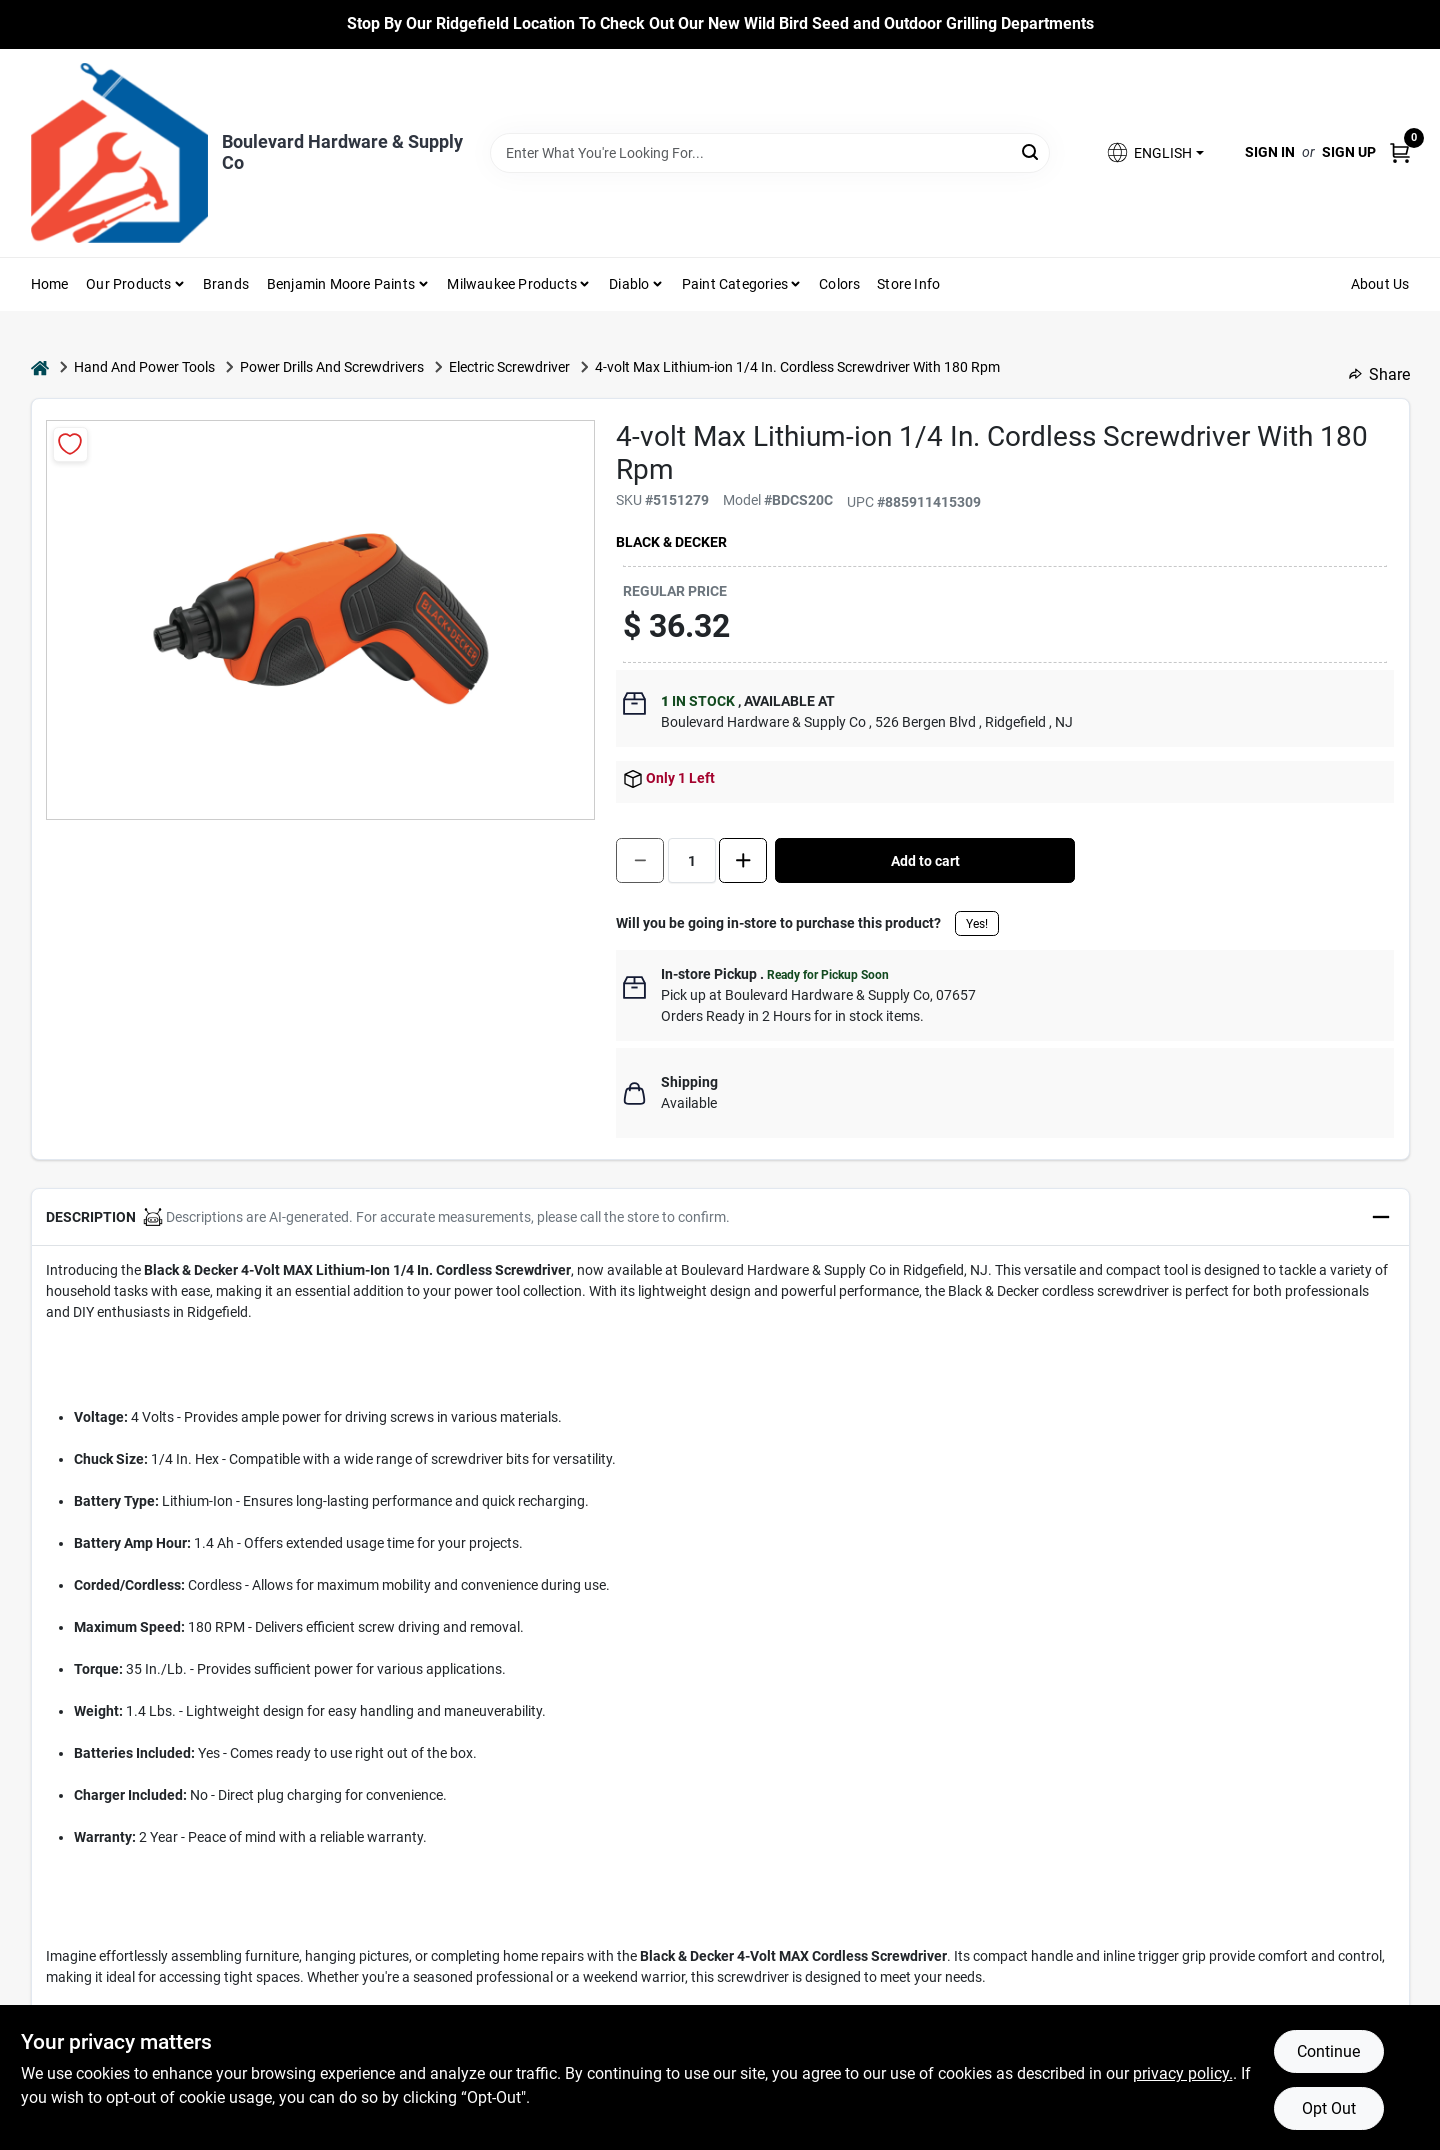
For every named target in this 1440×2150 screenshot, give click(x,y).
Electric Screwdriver (509, 367)
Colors (839, 284)
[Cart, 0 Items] (1400, 152)
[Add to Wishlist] (70, 444)
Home (50, 284)
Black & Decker (671, 542)
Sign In (1270, 152)
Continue (1328, 2051)
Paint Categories (735, 284)
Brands (226, 284)
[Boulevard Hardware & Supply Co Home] (119, 153)
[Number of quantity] (692, 860)
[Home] (40, 367)
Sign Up (1349, 152)
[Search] (1031, 151)
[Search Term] (770, 153)
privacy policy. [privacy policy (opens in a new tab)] (1183, 2073)
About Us (1380, 284)
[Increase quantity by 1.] (743, 860)
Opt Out (1329, 2108)
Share (1379, 374)
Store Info (908, 284)
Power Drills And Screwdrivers (332, 367)
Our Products (128, 284)
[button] (1154, 152)
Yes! (977, 924)
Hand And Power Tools (144, 367)
